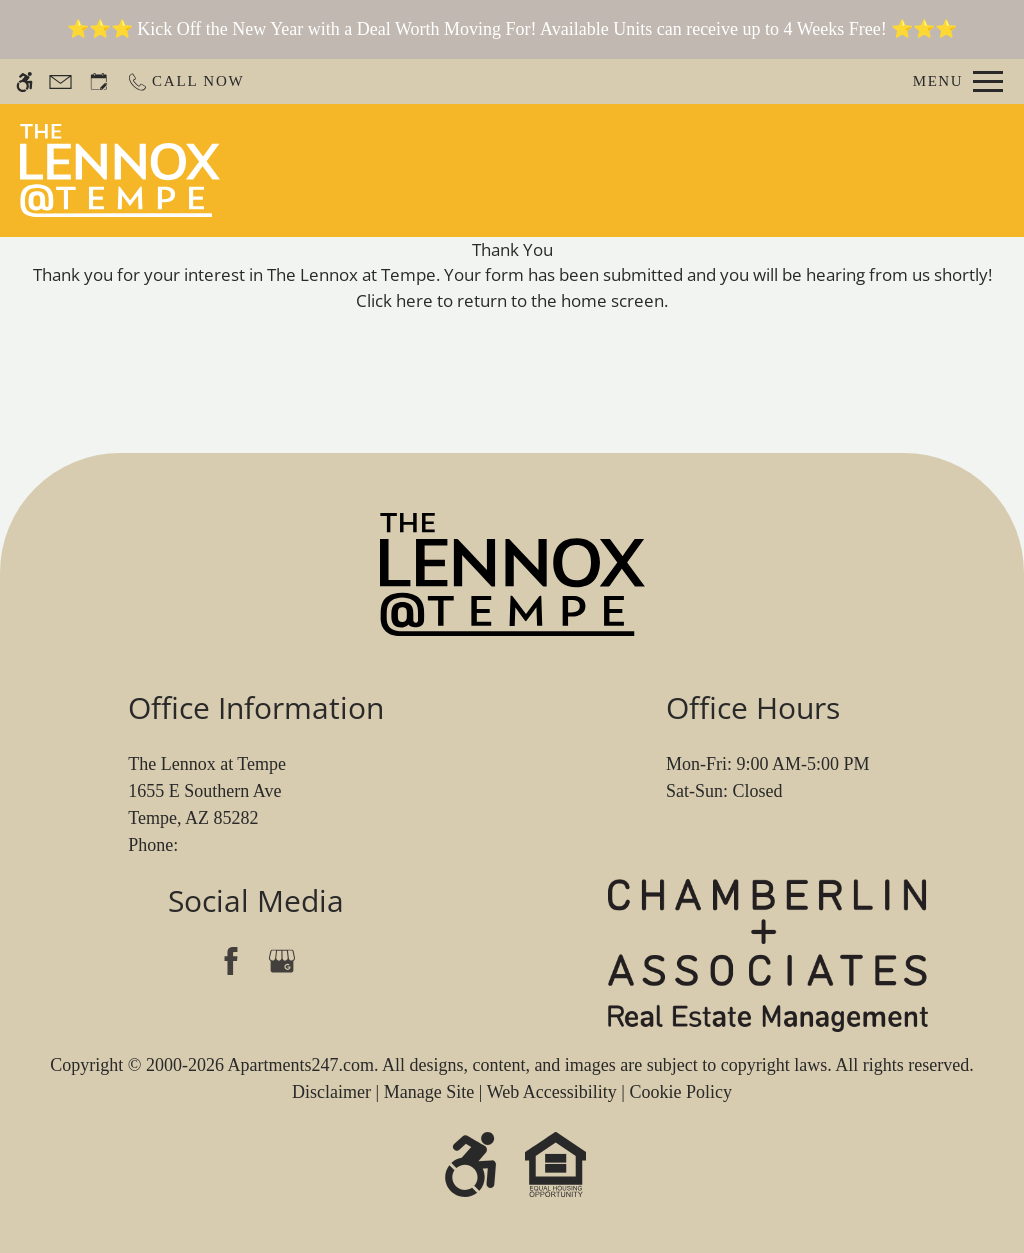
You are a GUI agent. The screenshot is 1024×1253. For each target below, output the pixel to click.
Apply (689, 169)
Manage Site (429, 1092)
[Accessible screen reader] (24, 81)
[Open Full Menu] (958, 81)
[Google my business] (281, 960)
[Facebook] (230, 960)
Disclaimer (331, 1092)
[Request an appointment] (99, 81)
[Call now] (185, 81)
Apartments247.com (300, 1065)
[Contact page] (60, 81)
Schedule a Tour (561, 169)
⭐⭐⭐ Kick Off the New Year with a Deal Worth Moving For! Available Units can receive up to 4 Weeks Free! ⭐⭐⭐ (512, 29)
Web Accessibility (552, 1092)
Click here (394, 300)
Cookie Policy (680, 1092)
